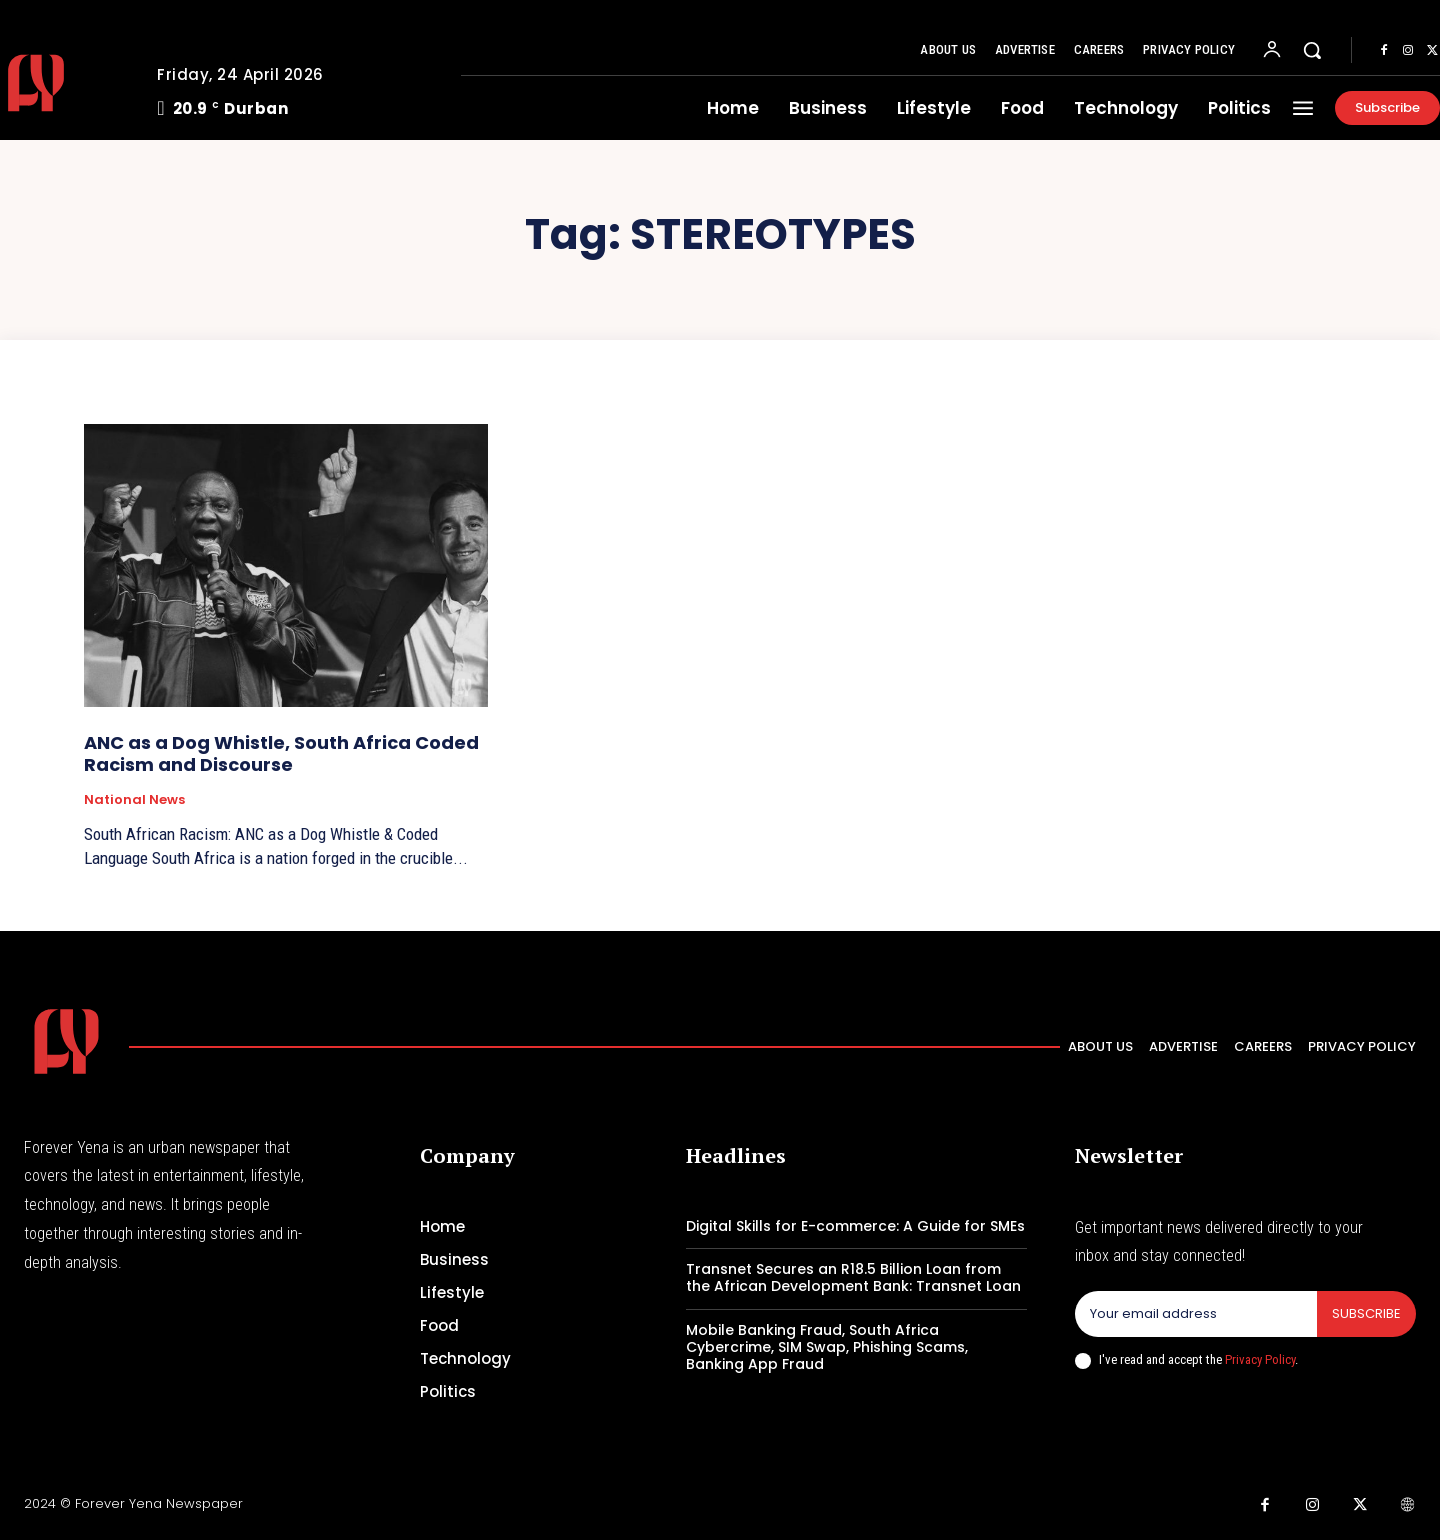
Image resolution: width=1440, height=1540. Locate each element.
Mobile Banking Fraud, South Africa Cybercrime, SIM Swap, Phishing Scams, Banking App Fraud (827, 1347)
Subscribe (1366, 1313)
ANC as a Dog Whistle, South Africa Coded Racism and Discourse (281, 753)
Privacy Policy (1260, 1359)
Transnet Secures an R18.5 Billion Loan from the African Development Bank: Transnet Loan (853, 1277)
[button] (1312, 50)
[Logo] (66, 1041)
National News (134, 800)
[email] (1196, 1314)
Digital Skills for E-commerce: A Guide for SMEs (855, 1226)
